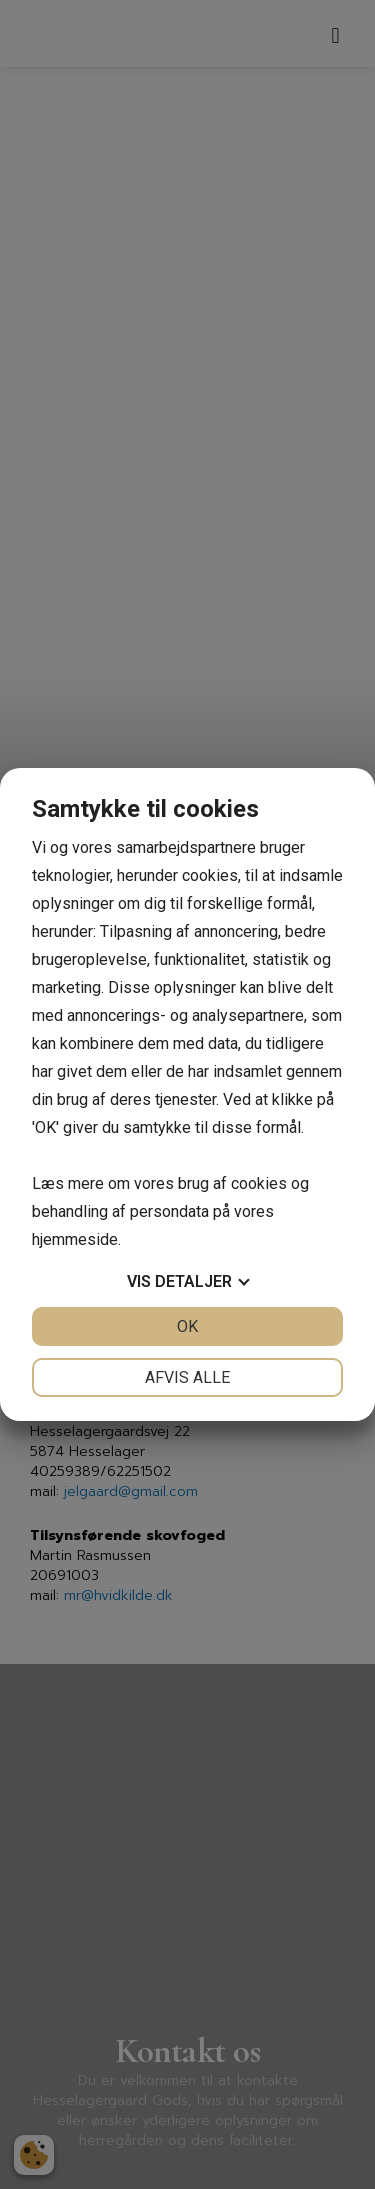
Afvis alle (187, 1377)
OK (187, 1326)
